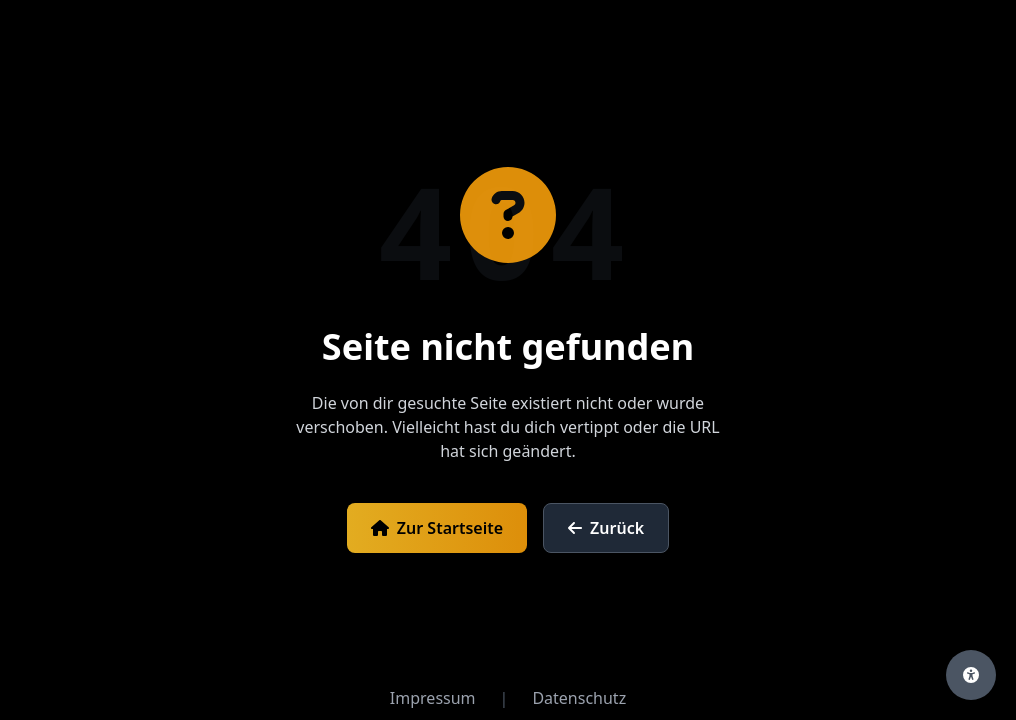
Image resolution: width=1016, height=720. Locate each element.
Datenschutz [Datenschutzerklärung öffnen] (579, 698)
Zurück (606, 528)
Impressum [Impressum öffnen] (433, 698)
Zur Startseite (437, 528)
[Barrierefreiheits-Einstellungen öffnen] (971, 675)
